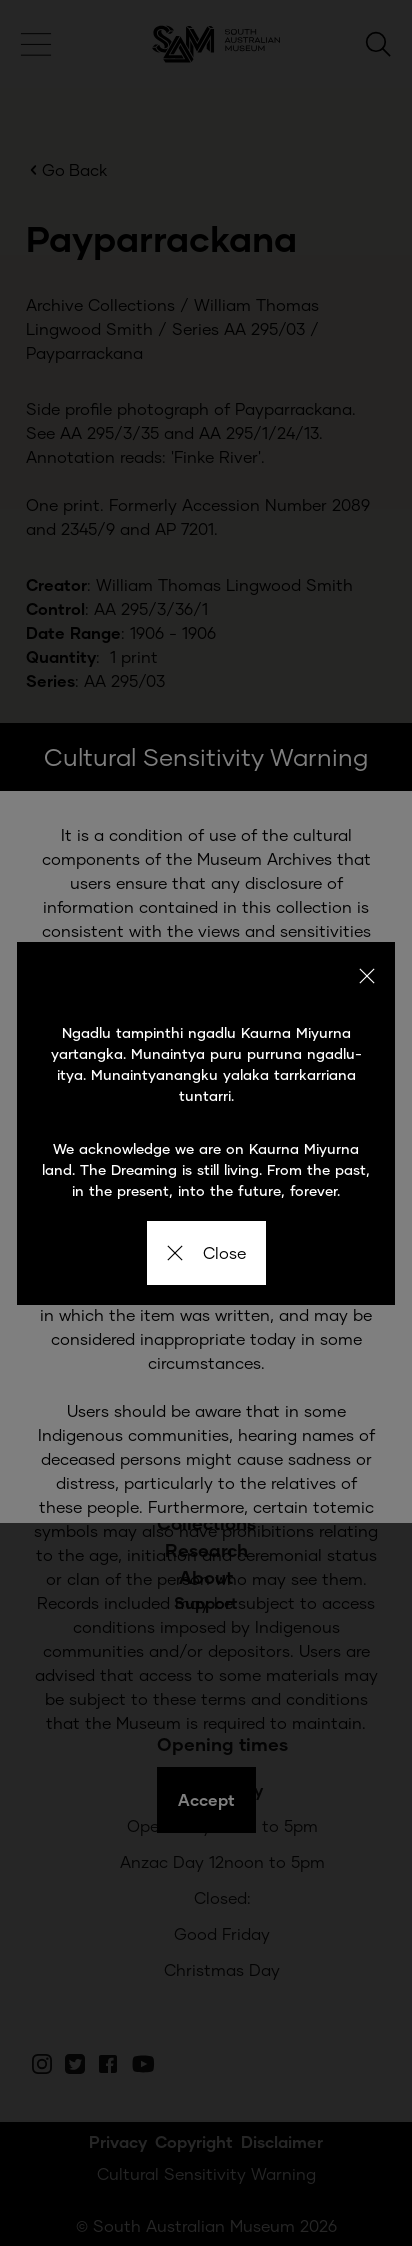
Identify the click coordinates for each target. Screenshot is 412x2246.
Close (206, 1252)
